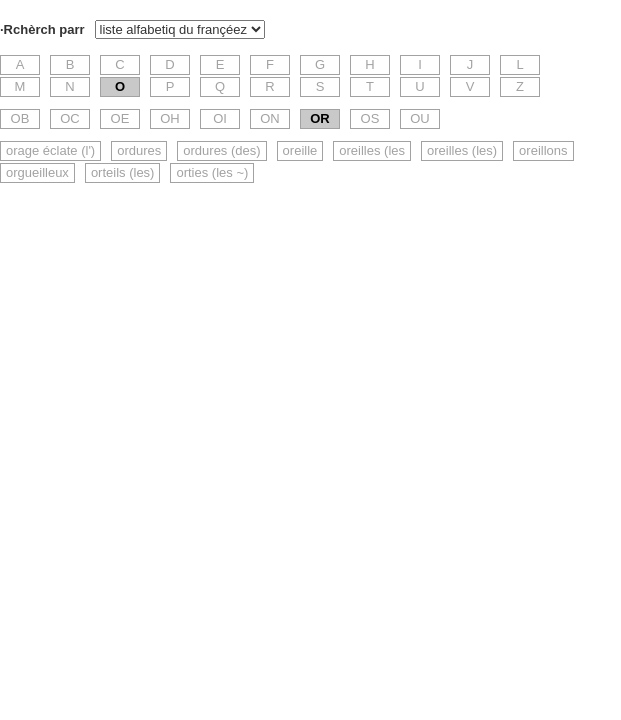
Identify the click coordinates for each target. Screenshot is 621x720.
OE (120, 118)
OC (70, 118)
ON (270, 118)
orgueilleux (37, 172)
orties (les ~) (212, 172)
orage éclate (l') (50, 150)
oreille (300, 150)
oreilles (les (372, 150)
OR (320, 118)
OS (370, 118)
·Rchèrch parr (42, 29)
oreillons (543, 150)
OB (20, 118)
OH (170, 118)
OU (420, 118)
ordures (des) (221, 150)
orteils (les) (123, 172)
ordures (139, 150)
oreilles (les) (462, 150)
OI (220, 118)
